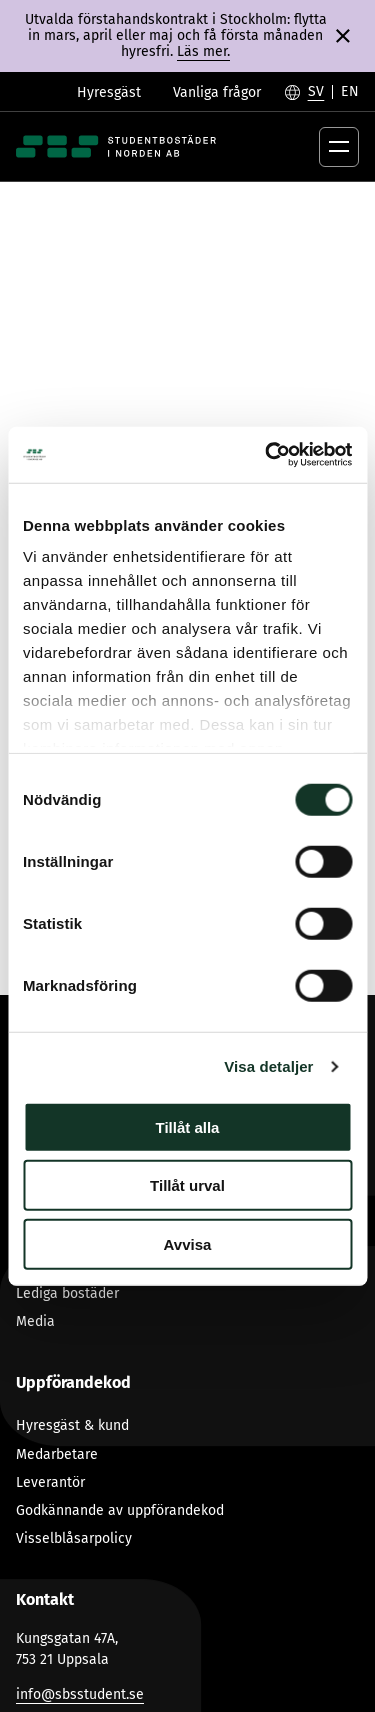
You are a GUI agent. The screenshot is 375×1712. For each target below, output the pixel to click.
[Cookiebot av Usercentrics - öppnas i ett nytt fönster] (267, 455)
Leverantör (50, 1482)
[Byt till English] (350, 92)
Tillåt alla (188, 1126)
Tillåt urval (187, 1185)
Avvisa (188, 1243)
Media (35, 1321)
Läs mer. (203, 51)
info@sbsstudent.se (80, 1694)
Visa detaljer (268, 1066)
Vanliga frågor (217, 92)
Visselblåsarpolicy (74, 1538)
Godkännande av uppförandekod (120, 1510)
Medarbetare (57, 1454)
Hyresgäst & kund (72, 1425)
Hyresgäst (109, 92)
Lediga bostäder (67, 1293)
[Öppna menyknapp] (339, 147)
